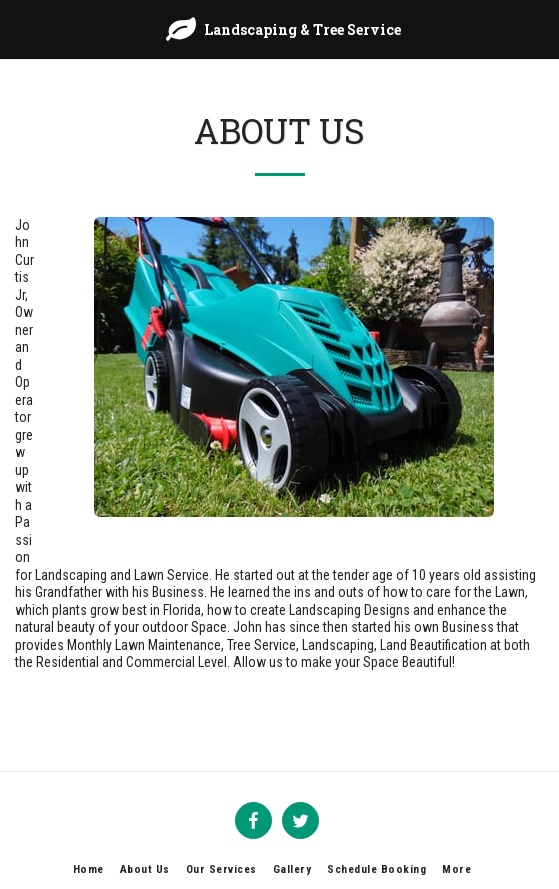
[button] (22, 29)
